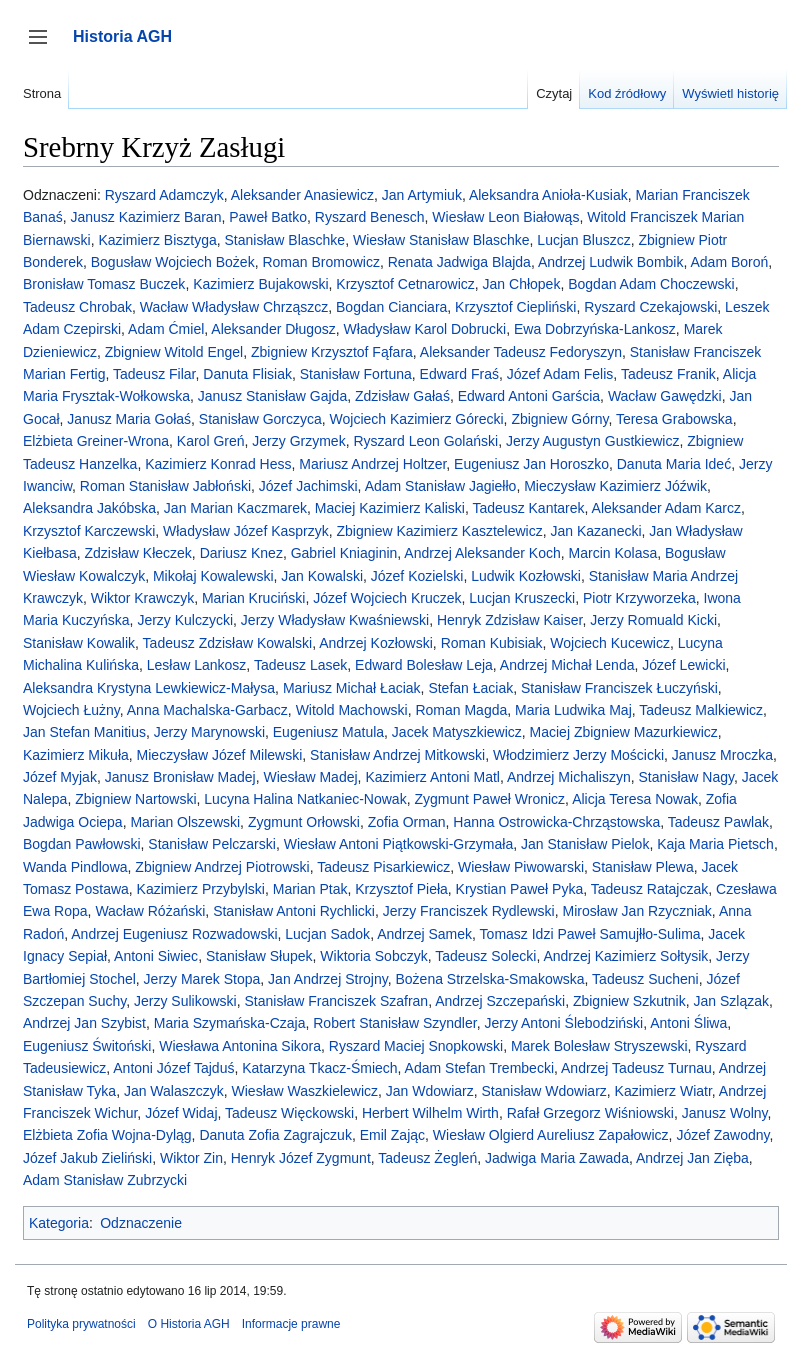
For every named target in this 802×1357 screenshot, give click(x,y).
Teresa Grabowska (674, 419)
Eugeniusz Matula (328, 732)
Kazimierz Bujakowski (260, 284)
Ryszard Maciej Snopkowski (416, 1046)
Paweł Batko (268, 217)
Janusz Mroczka (722, 755)
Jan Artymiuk (422, 195)
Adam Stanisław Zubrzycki (105, 1180)
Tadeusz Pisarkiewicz (383, 867)
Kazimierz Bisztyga (157, 240)
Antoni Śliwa (688, 1023)
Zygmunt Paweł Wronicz (489, 799)
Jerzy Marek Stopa (202, 979)
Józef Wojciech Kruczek (387, 598)
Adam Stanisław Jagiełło (441, 486)
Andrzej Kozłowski (376, 643)
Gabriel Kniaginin (344, 553)
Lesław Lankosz (197, 665)
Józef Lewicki (683, 665)
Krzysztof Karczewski (89, 531)
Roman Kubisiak (492, 643)
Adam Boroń (729, 262)
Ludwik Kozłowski (526, 576)
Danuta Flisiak (247, 374)
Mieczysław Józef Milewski (220, 755)
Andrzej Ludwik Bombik (611, 262)
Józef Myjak (60, 777)
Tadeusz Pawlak (718, 822)
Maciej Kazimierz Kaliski (390, 508)
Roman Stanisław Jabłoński (165, 486)
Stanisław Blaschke (285, 240)
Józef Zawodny (722, 1135)
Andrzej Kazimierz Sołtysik (625, 956)
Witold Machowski (352, 710)
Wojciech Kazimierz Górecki (417, 419)
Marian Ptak (310, 889)
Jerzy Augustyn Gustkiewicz (593, 441)
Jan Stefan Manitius (84, 732)
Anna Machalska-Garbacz (207, 710)
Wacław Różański (150, 911)
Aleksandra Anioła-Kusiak (548, 195)
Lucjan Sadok (327, 934)
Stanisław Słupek (259, 956)
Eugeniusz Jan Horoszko (531, 464)
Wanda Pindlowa (75, 867)
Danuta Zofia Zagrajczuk (275, 1135)
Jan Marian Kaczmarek (235, 508)
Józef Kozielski (417, 576)
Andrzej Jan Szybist (84, 1023)
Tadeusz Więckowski (289, 1113)
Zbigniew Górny (559, 419)
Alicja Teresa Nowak (635, 799)
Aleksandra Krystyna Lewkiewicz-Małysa (149, 688)
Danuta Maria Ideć (674, 464)
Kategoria (59, 1223)
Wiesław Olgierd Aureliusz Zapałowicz (551, 1135)
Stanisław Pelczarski (212, 844)
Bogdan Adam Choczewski (651, 284)
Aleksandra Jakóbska (89, 508)
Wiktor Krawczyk (142, 598)
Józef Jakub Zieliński (87, 1158)
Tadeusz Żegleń (427, 1158)
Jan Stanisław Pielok (585, 844)
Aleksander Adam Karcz (666, 508)
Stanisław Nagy (686, 777)
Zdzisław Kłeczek (137, 553)
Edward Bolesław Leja (424, 665)
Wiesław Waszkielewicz (305, 1091)
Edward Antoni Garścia (529, 396)
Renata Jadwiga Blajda (459, 262)
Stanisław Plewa (643, 867)
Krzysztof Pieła (401, 889)
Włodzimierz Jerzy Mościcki (578, 755)
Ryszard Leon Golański (425, 441)
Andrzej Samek (424, 934)
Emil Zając (392, 1135)
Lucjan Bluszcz (583, 240)
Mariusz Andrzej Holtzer (372, 464)
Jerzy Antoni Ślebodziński (563, 1023)
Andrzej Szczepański (500, 1001)
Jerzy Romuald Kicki (653, 620)
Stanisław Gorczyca (260, 419)
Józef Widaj (181, 1113)
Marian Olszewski (185, 822)
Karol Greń (211, 441)
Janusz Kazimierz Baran (145, 217)
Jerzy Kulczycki (185, 620)
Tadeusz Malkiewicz (701, 710)
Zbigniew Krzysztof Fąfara (332, 352)
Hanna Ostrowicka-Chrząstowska (556, 822)
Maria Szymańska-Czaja (230, 1023)
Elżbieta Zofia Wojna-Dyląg (107, 1135)
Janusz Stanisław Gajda (272, 396)
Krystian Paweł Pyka (520, 889)
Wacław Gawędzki (665, 396)
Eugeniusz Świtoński (87, 1046)
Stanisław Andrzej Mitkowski (397, 755)
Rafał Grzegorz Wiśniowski (590, 1113)
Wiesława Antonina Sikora (240, 1046)
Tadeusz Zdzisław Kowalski (228, 643)
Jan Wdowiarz (430, 1091)
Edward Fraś (459, 374)
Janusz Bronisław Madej (180, 777)
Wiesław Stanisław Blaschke (441, 240)
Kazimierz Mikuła (76, 755)
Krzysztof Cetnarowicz (405, 284)
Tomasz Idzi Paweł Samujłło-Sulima (590, 934)
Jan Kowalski (322, 576)
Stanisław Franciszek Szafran (337, 1001)
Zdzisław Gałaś (402, 396)
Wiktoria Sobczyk (373, 956)
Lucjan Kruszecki (522, 598)
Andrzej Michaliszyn (569, 777)
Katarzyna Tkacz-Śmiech (319, 1068)
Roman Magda (461, 710)
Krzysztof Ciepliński (515, 307)
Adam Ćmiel (166, 329)
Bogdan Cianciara (391, 307)
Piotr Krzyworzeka (639, 598)
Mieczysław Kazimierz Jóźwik (615, 486)
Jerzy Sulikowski (185, 1001)
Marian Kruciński (253, 598)
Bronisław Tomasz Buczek (104, 284)
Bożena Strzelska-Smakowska (489, 979)
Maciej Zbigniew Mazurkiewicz (624, 732)
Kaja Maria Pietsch (715, 844)
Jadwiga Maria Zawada (557, 1158)
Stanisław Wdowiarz (544, 1091)
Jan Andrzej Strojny (328, 979)
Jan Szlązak (731, 1001)
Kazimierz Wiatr (663, 1091)
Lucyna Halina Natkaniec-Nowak (305, 799)
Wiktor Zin (191, 1158)
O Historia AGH (189, 1324)
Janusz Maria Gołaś (129, 419)
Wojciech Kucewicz (610, 643)
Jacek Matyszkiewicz (457, 732)
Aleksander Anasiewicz (302, 195)
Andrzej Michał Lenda (567, 665)
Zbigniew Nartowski (135, 799)
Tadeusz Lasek (300, 665)
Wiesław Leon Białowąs (505, 217)
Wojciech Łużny (71, 710)
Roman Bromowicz (320, 262)
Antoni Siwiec (156, 956)
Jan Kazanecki (596, 531)
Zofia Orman (407, 822)
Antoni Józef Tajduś (173, 1068)
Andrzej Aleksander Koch (482, 553)
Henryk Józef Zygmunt (301, 1158)
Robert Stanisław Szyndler (394, 1023)
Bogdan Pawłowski (82, 844)
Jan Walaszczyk (174, 1091)
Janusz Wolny (725, 1113)
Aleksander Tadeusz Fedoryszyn (521, 352)
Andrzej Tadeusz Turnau (636, 1068)
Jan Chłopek (522, 284)
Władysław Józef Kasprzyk (246, 531)
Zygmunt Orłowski (304, 822)
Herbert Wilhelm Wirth (430, 1113)
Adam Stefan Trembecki (479, 1068)
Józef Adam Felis (560, 374)
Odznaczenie (141, 1223)
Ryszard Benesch (370, 217)
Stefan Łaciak (470, 688)
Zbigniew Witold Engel (174, 352)
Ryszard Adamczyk (164, 195)
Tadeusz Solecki (485, 956)
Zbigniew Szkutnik (629, 1001)
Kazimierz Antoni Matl (432, 777)
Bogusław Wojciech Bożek (173, 262)
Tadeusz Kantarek (529, 508)
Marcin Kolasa (613, 553)
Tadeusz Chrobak (77, 307)
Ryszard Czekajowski (650, 307)
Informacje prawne (291, 1324)
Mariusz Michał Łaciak (352, 688)
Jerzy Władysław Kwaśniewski (335, 620)
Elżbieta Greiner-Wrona (96, 441)
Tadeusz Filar (154, 374)
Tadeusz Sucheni (645, 979)
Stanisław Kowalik (79, 643)
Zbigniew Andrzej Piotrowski (222, 867)
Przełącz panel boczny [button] (44, 46)
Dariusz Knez (241, 553)
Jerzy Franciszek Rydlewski (469, 911)
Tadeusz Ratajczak (650, 889)
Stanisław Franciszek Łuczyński (619, 688)
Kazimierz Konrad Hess (218, 464)
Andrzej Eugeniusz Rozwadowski (174, 934)
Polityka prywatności (81, 1324)
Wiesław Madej (310, 777)
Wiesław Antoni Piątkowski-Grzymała (399, 844)
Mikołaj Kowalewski (213, 576)
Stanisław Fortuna (356, 374)
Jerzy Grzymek (298, 441)
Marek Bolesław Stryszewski (599, 1046)
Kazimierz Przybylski (201, 889)
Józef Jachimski (308, 486)
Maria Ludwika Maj (573, 710)
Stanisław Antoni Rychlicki (294, 911)
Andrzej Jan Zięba (692, 1158)
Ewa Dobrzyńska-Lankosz (595, 329)
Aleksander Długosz (273, 329)
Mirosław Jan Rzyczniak (636, 911)
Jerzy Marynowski (209, 732)
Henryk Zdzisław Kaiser (510, 620)
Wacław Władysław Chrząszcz (234, 307)
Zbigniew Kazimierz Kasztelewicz (440, 531)
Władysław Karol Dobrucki (425, 329)
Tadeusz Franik (668, 374)
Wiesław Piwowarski (521, 867)
